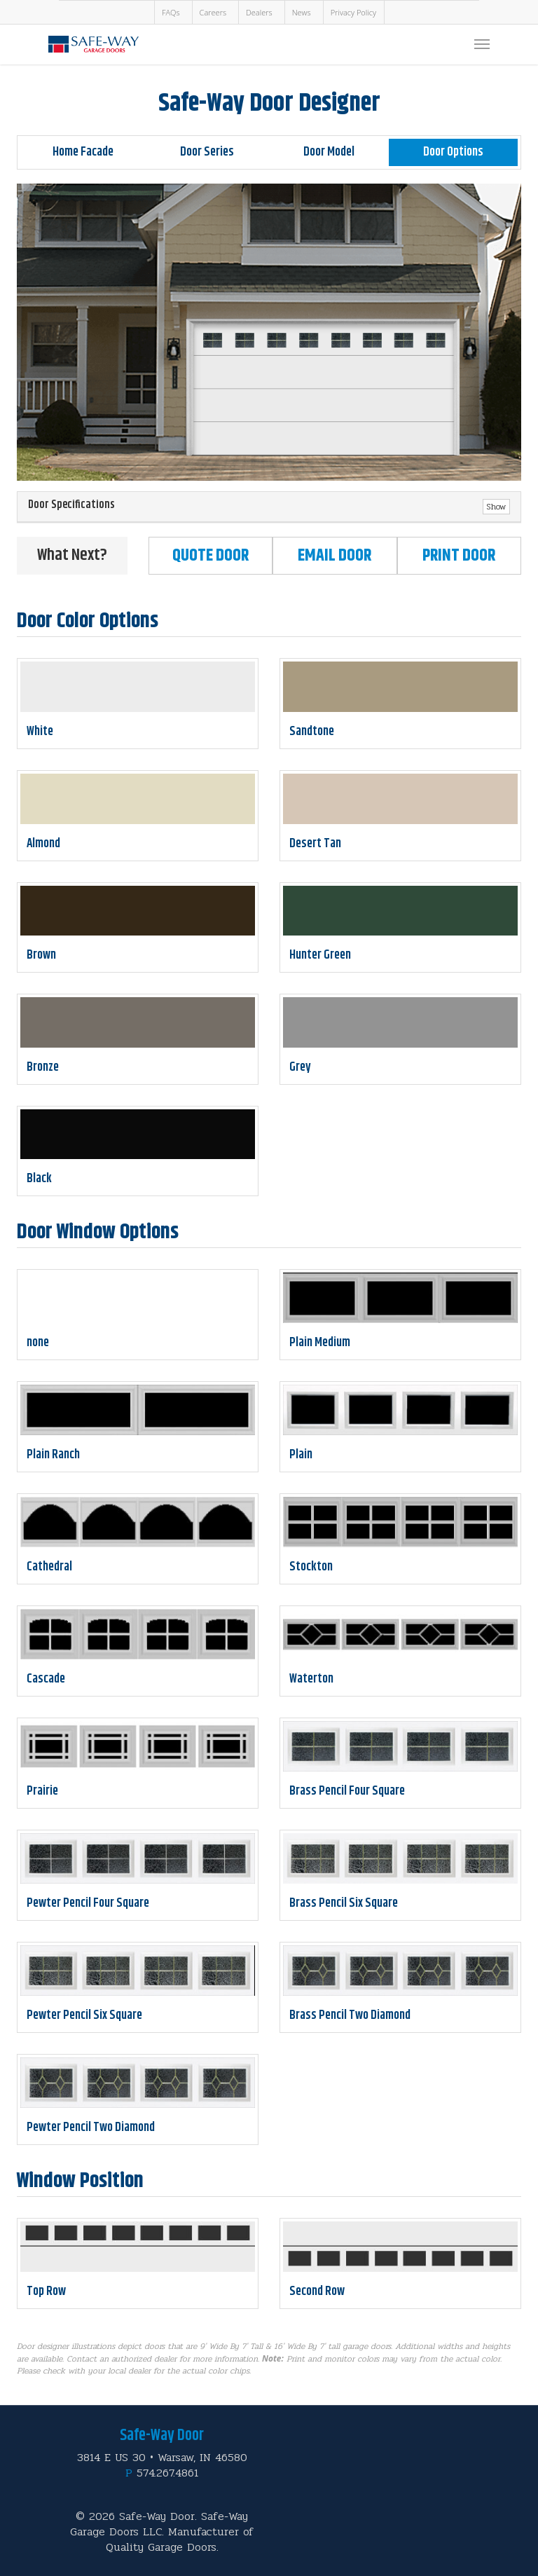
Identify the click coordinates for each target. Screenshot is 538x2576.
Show (496, 506)
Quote (210, 555)
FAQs (171, 12)
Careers (213, 12)
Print (458, 555)
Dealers (259, 12)
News (301, 12)
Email (334, 555)
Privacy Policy (353, 12)
